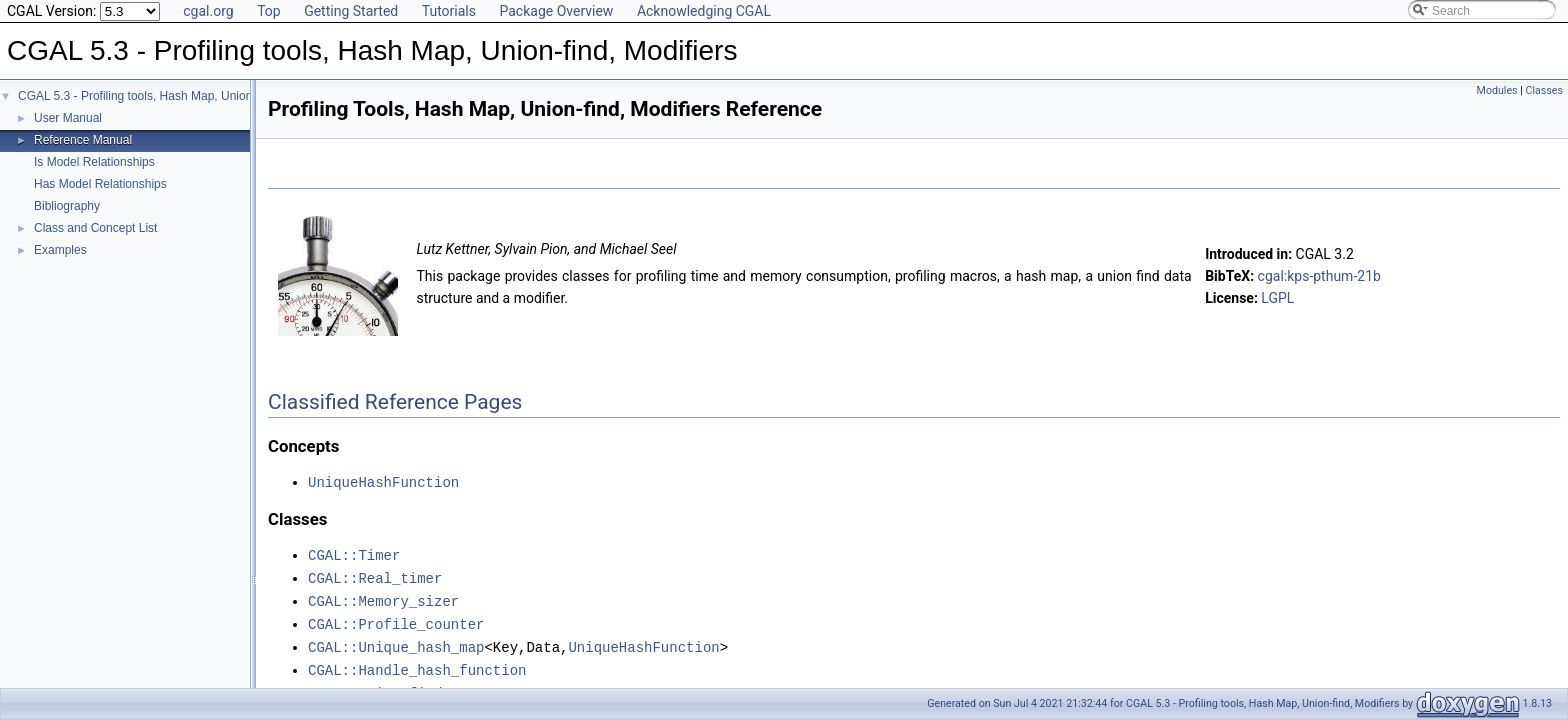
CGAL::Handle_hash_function (417, 663)
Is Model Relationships (94, 162)
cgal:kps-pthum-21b (1319, 276)
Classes (1544, 90)
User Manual (68, 118)
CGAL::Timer (354, 553)
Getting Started (351, 11)
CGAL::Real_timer (375, 575)
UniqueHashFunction (383, 481)
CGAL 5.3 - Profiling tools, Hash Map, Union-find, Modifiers (174, 96)
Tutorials (449, 11)
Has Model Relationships (100, 184)
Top (269, 11)
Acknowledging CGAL (704, 11)
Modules (1497, 90)
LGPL (1277, 298)
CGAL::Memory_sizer (383, 597)
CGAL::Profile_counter (396, 619)
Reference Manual (83, 140)
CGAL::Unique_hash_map (396, 641)
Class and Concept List (95, 228)
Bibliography (67, 206)
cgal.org (208, 11)
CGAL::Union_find (375, 685)
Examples (60, 250)
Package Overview (556, 11)
